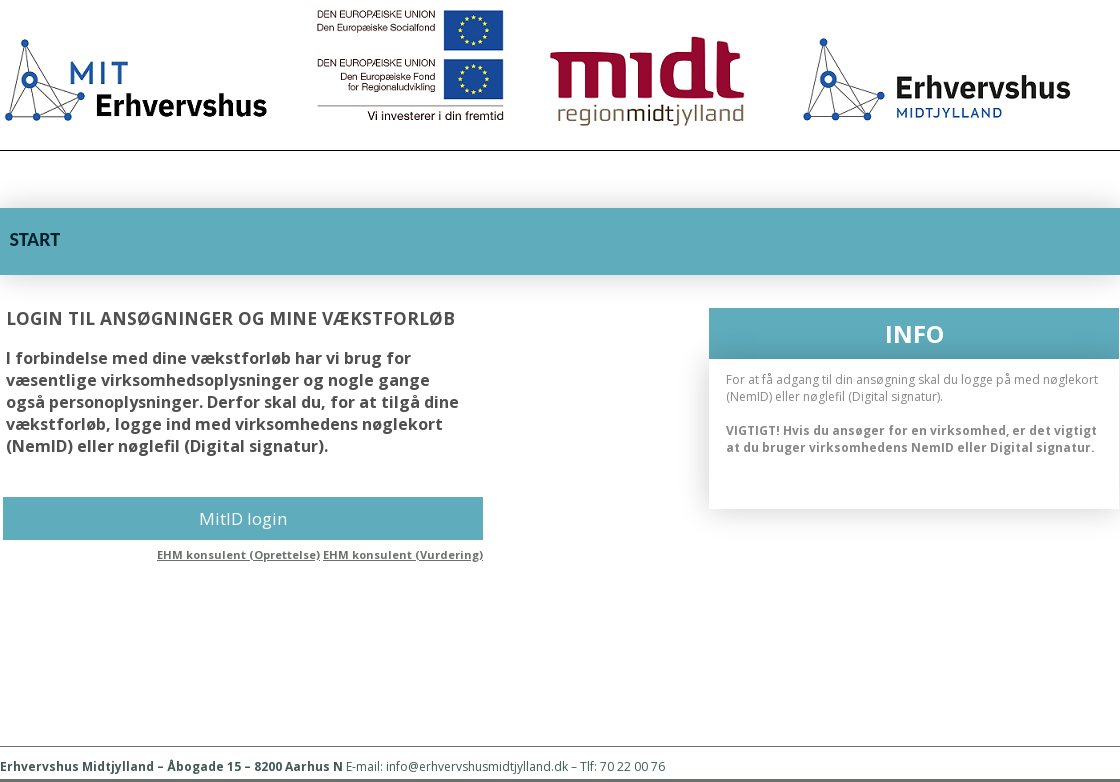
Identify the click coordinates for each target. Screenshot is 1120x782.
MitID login (243, 518)
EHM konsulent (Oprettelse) (238, 554)
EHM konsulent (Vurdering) (403, 554)
